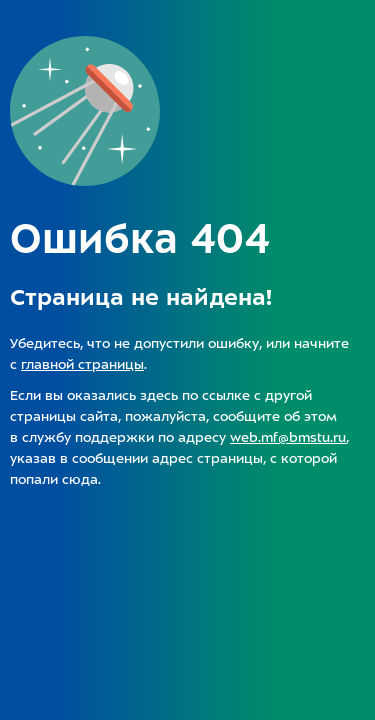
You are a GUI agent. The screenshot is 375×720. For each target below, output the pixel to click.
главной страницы (82, 364)
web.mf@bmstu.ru (288, 437)
